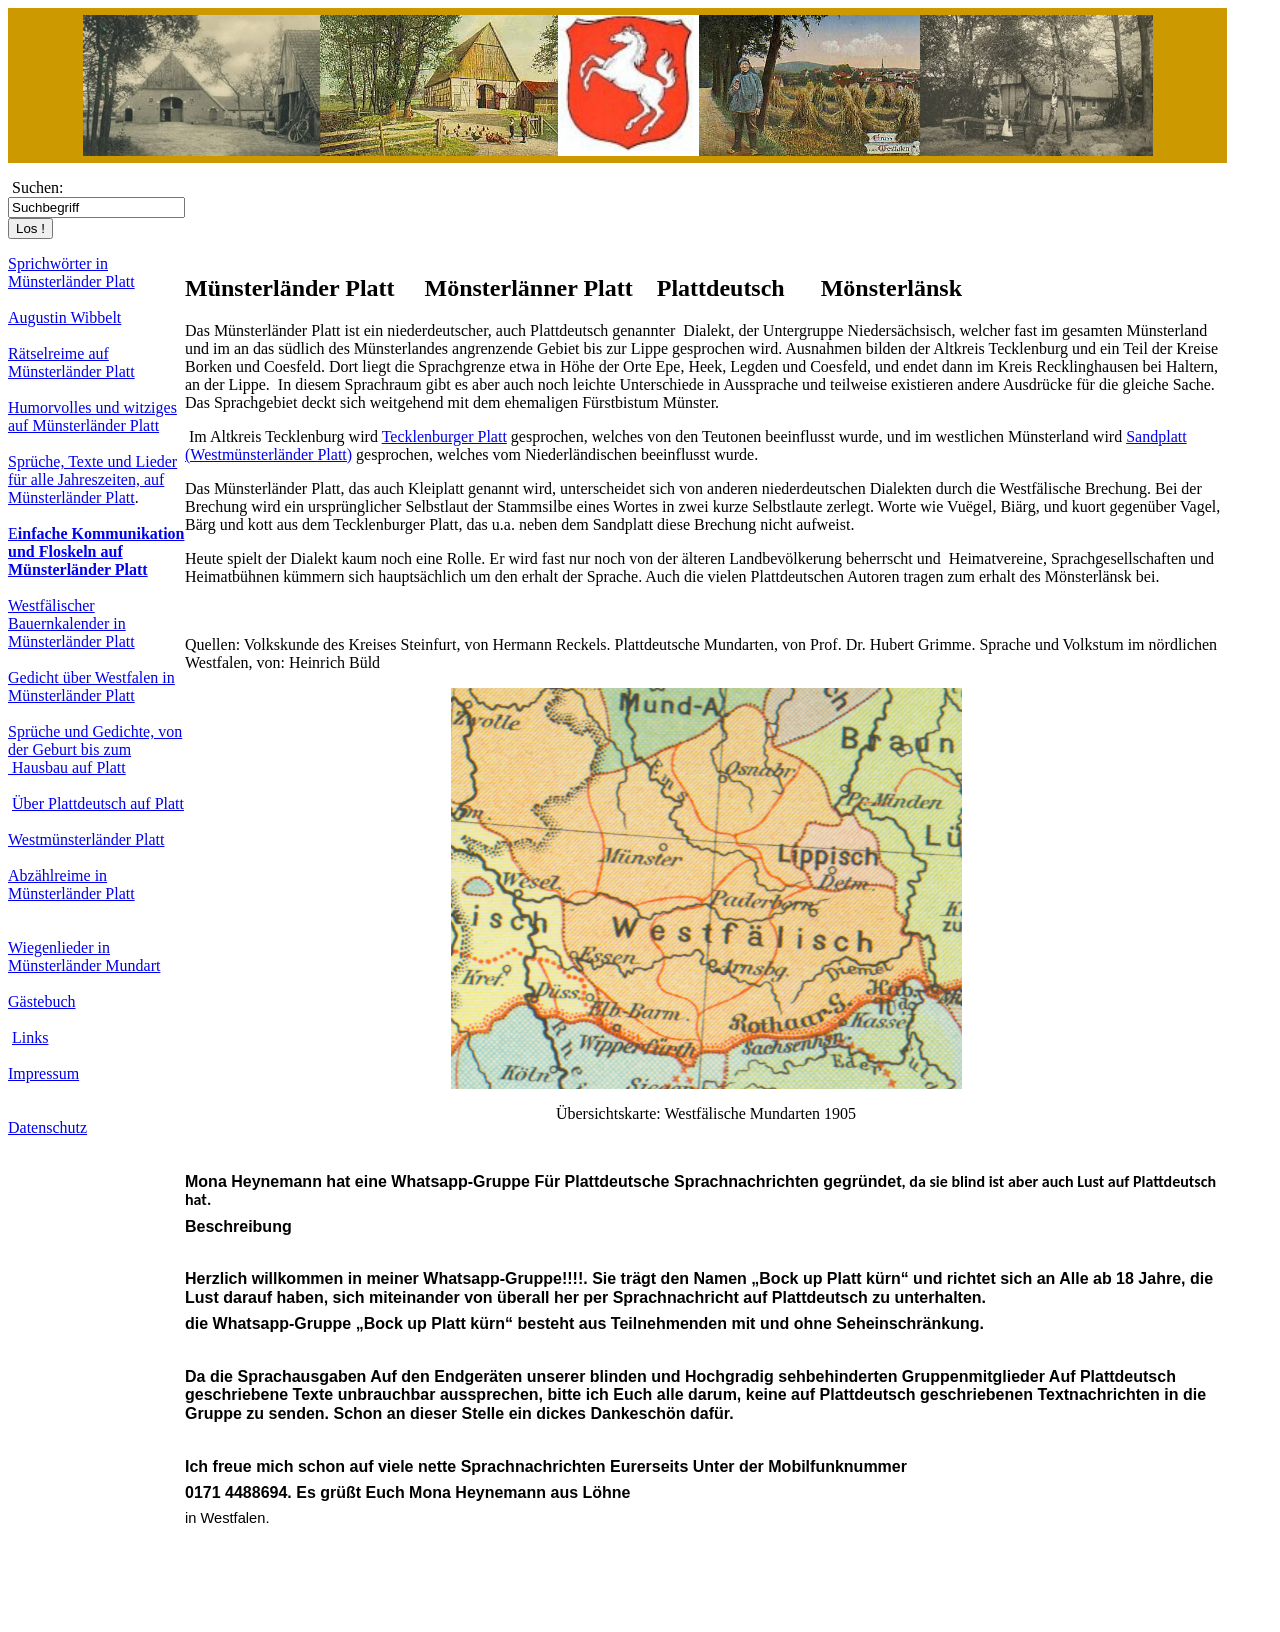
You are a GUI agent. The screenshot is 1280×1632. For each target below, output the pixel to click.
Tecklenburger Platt (444, 436)
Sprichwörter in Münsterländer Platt (71, 272)
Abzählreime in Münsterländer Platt (71, 884)
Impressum (43, 1073)
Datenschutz (47, 1127)
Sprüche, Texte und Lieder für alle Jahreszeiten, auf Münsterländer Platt (92, 479)
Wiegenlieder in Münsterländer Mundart (84, 956)
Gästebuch (42, 1001)
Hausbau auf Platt (67, 767)
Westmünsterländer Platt (86, 839)
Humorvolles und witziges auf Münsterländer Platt (92, 416)
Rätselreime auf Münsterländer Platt (71, 362)
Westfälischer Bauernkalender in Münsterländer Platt (71, 623)
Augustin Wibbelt (64, 317)
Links (30, 1037)
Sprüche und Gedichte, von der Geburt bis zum (95, 740)
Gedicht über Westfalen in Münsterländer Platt (91, 686)
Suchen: (38, 187)
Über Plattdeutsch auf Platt (98, 803)
